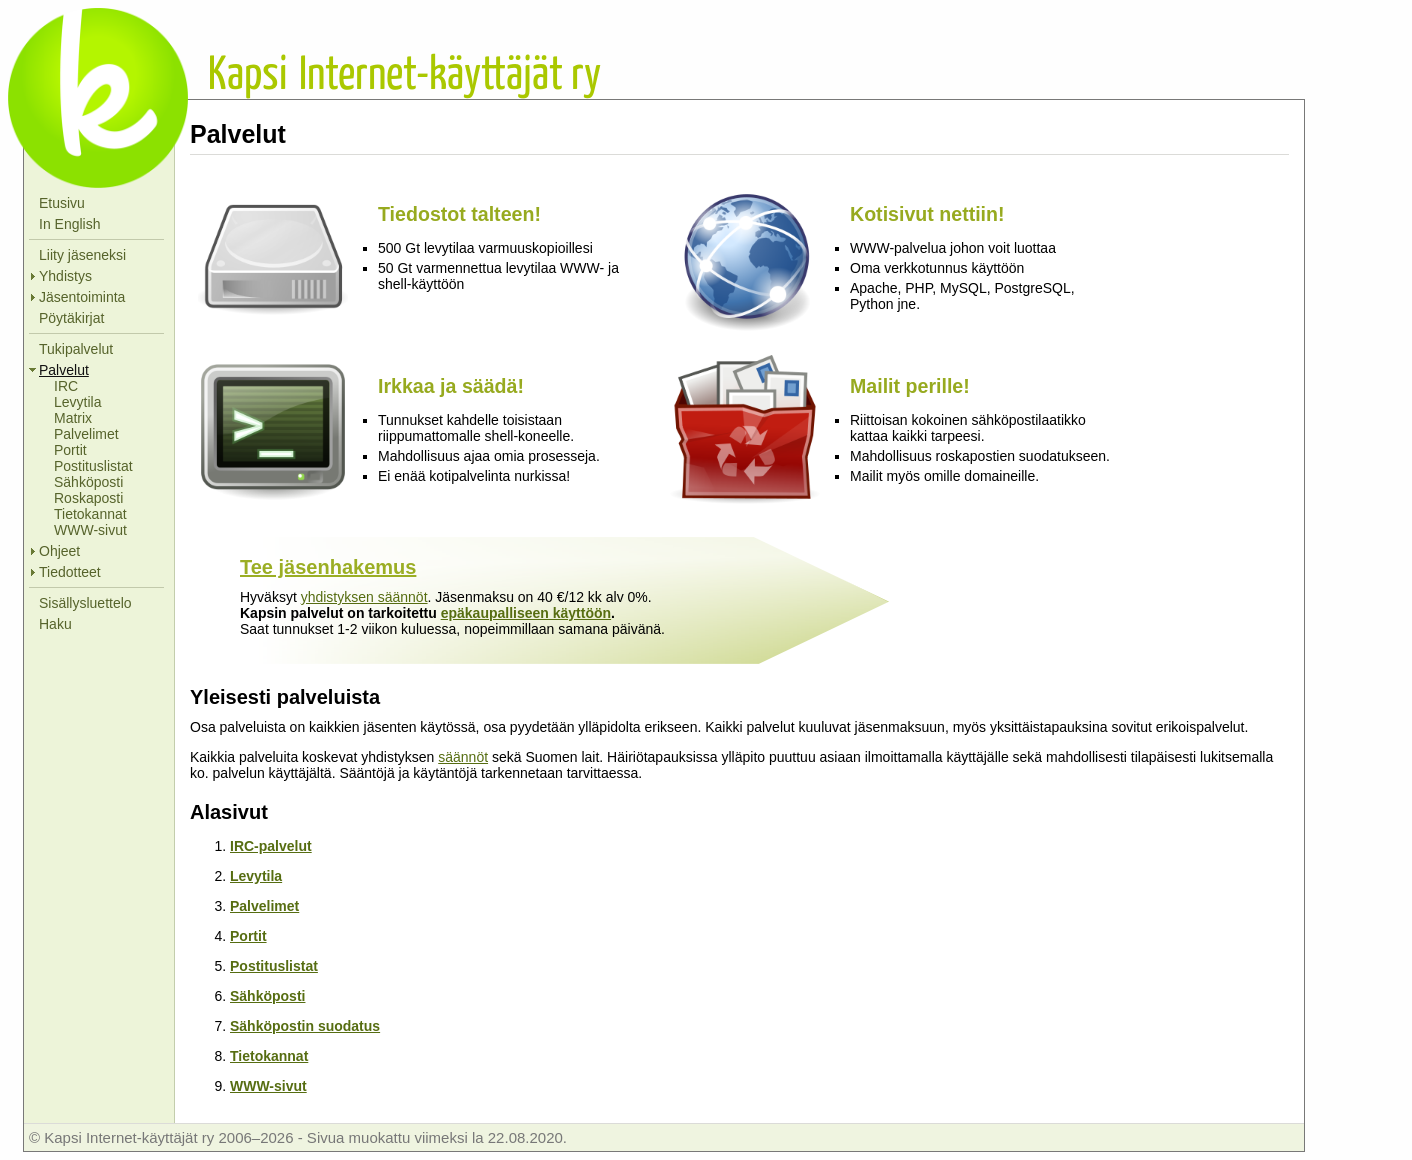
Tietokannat (90, 514)
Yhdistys (65, 276)
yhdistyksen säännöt (364, 597)
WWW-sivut (90, 530)
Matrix (73, 418)
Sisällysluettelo (85, 603)
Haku (55, 624)
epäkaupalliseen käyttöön (526, 613)
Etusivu (62, 203)
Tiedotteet (70, 572)
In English (69, 224)
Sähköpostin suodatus (305, 1026)
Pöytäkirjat (71, 318)
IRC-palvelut (271, 846)
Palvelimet (86, 434)
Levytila (77, 402)
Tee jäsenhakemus (328, 567)
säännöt (463, 757)
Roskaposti (88, 498)
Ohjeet (59, 551)
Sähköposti (88, 482)
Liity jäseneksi (82, 255)
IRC (66, 386)
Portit (70, 450)
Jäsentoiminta (82, 297)
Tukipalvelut (76, 349)
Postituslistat (93, 466)
